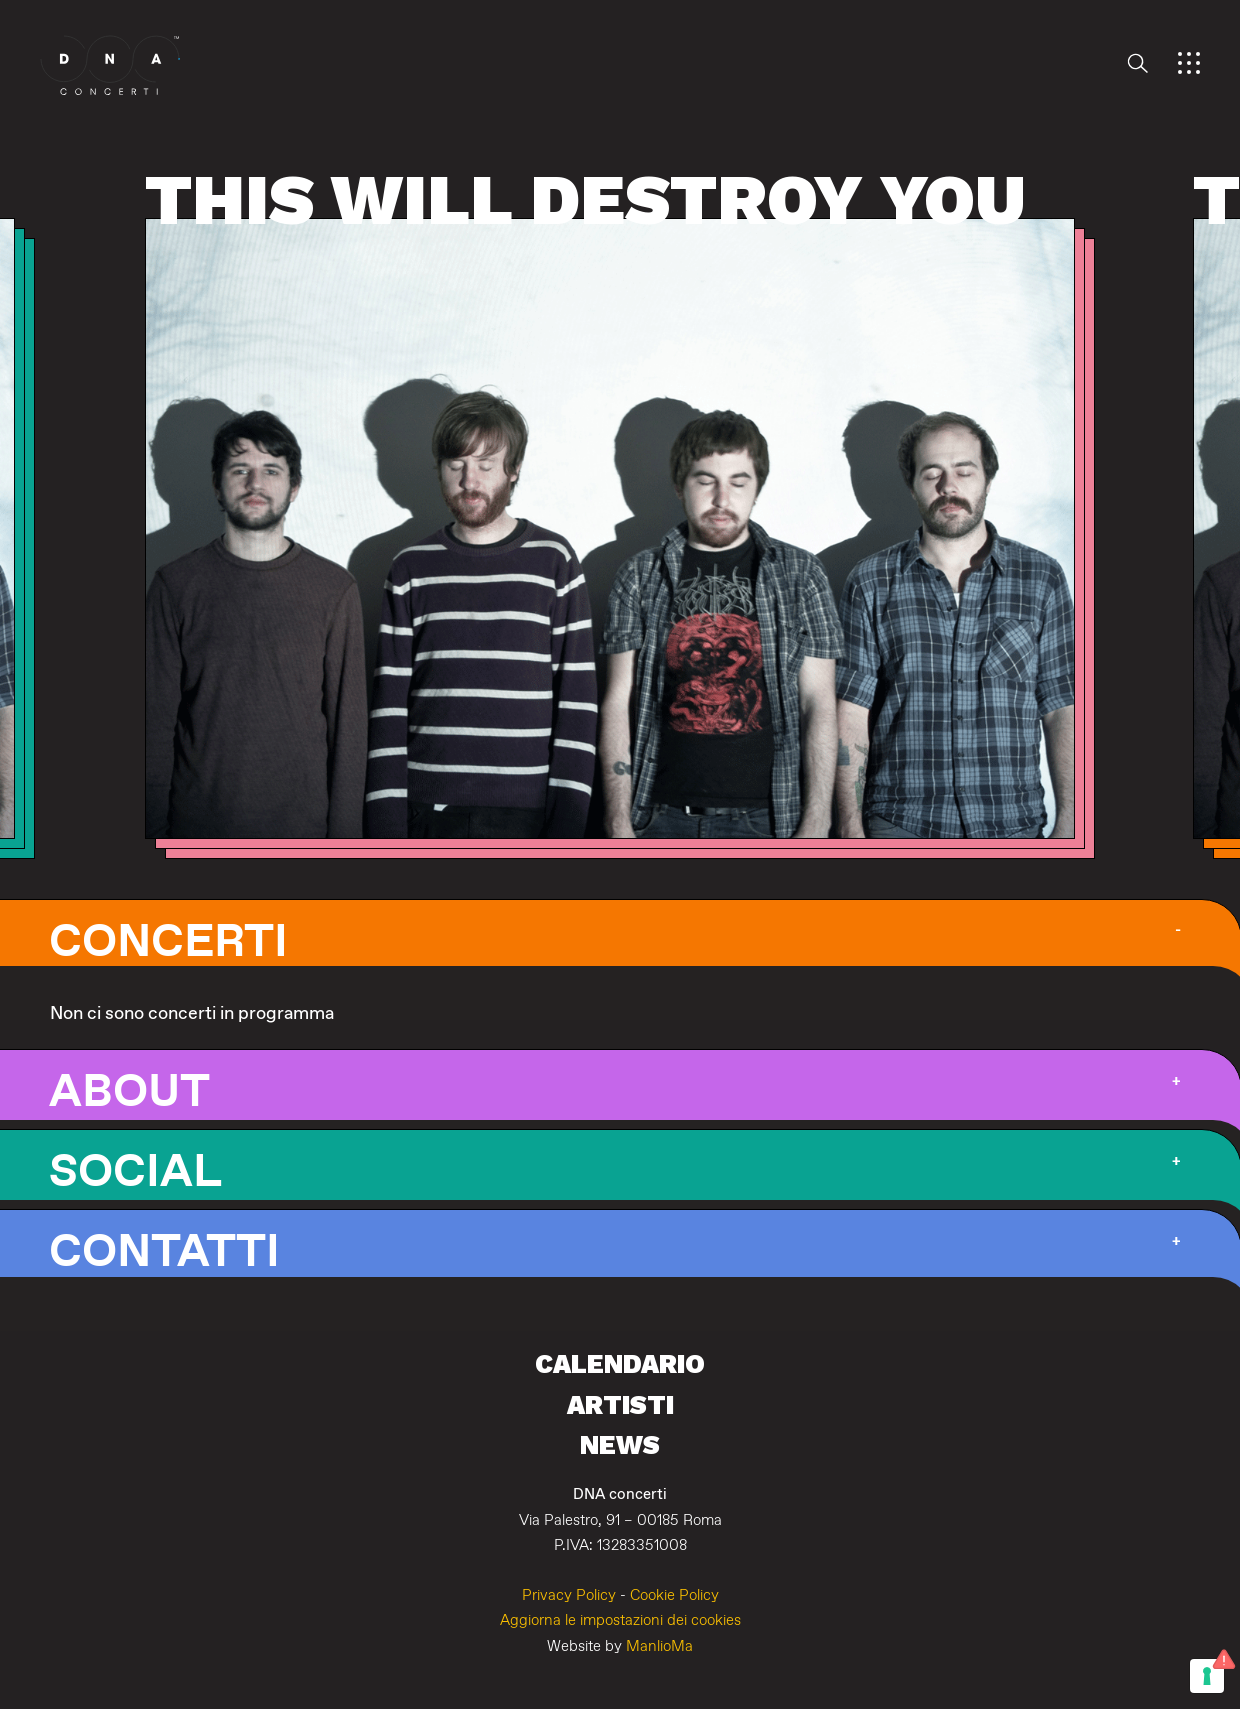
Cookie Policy (674, 1595)
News (620, 1444)
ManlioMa (659, 1646)
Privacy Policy (569, 1595)
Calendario (620, 1363)
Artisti (620, 1404)
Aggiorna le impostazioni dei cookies (620, 1620)
